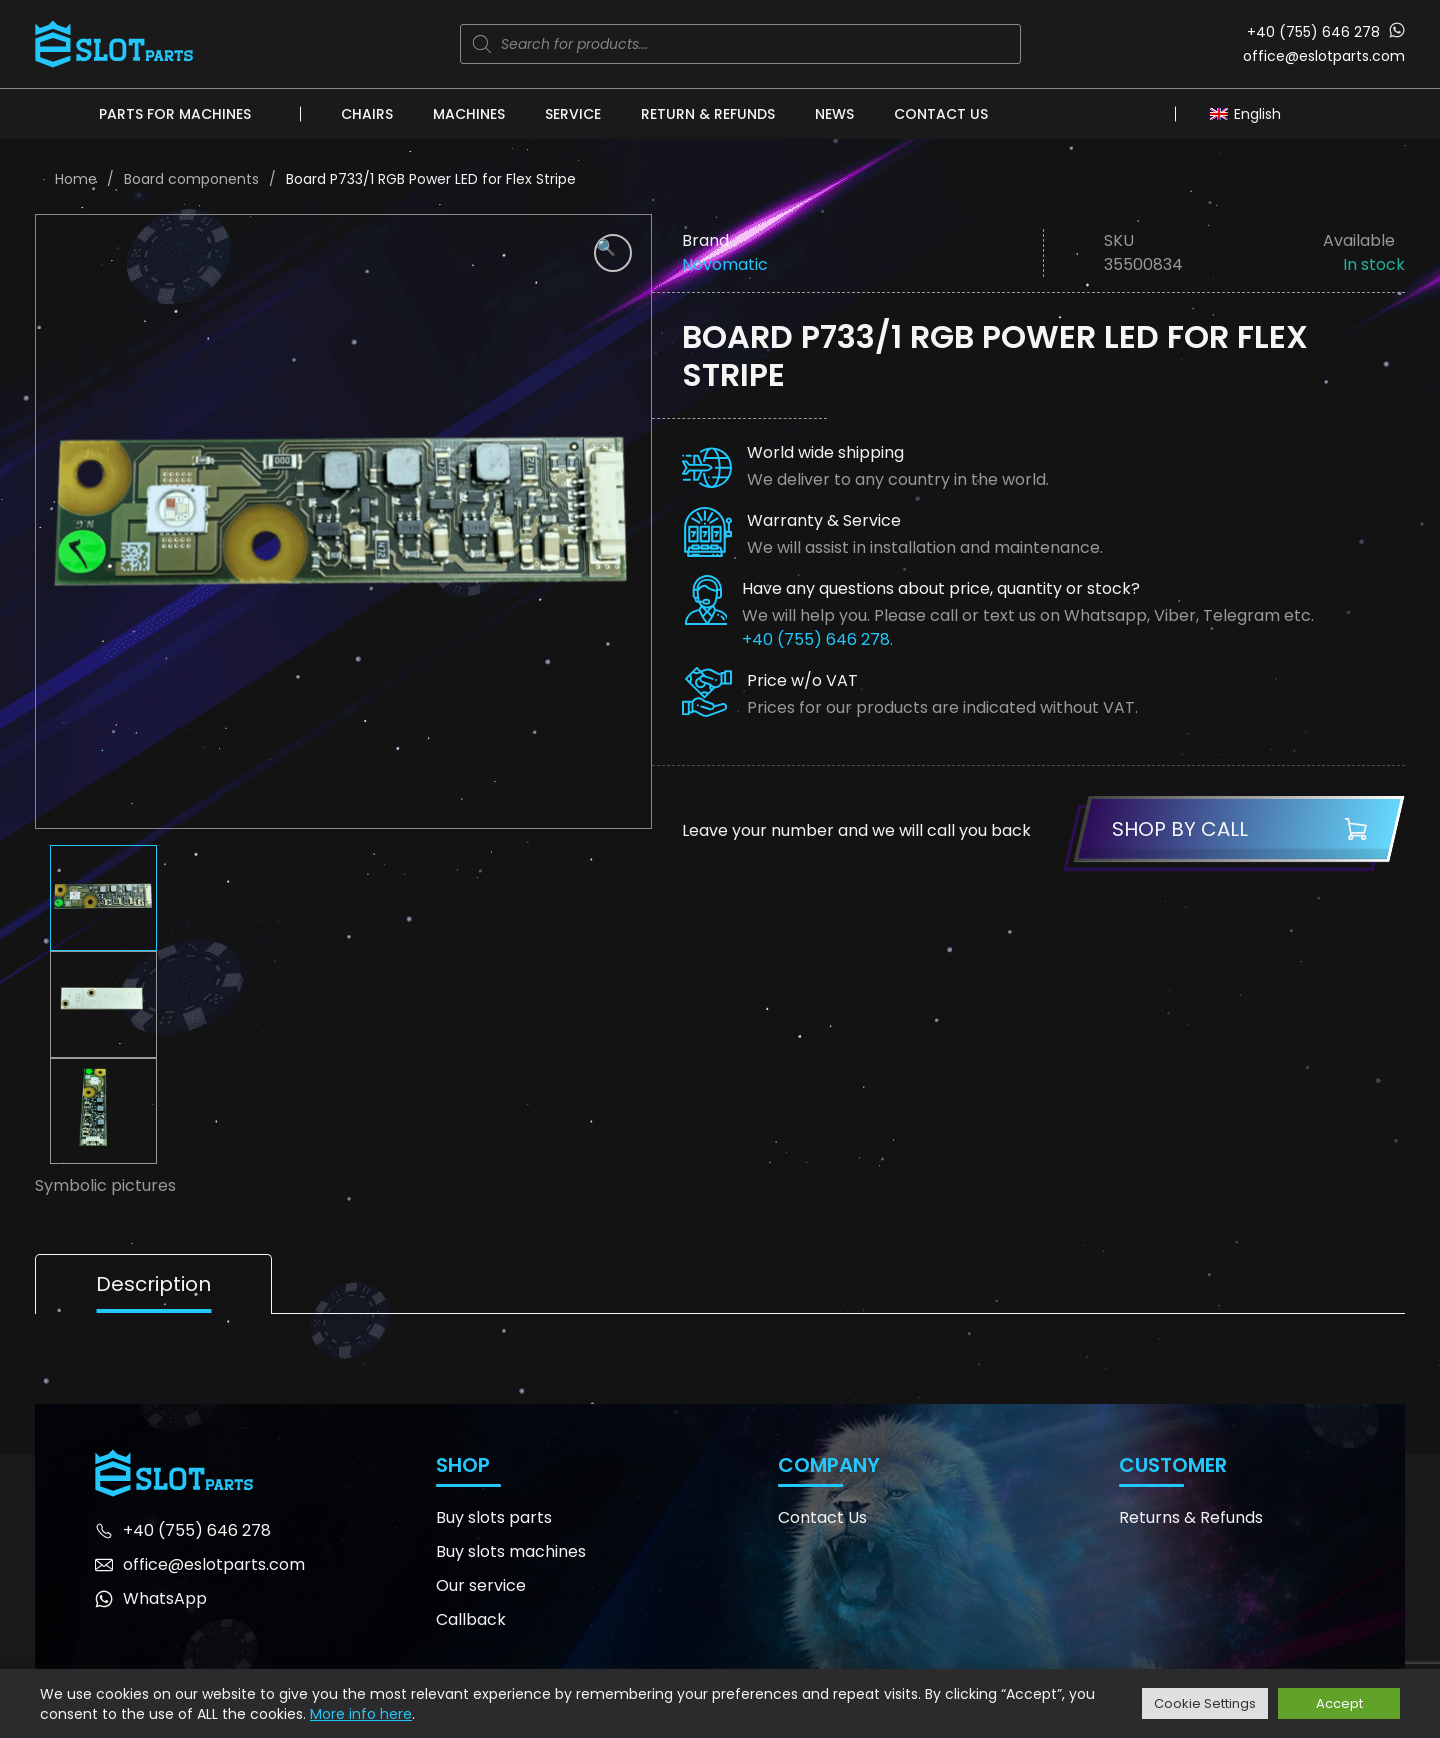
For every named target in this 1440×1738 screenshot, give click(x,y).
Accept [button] (1339, 1703)
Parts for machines (175, 114)
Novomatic (725, 264)
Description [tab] (153, 1284)
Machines (469, 114)
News (834, 114)
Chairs (367, 114)
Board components (191, 179)
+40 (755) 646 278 (1313, 32)
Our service (481, 1585)
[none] (1250, 113)
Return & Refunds (708, 114)
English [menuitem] (1257, 114)
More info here (361, 1714)
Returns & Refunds (1191, 1517)
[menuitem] (1250, 113)
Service (573, 114)
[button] (613, 253)
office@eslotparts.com (1324, 56)
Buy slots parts (494, 1517)
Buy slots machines (511, 1551)
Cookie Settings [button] (1205, 1703)
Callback (471, 1619)
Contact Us (941, 114)
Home (76, 179)
